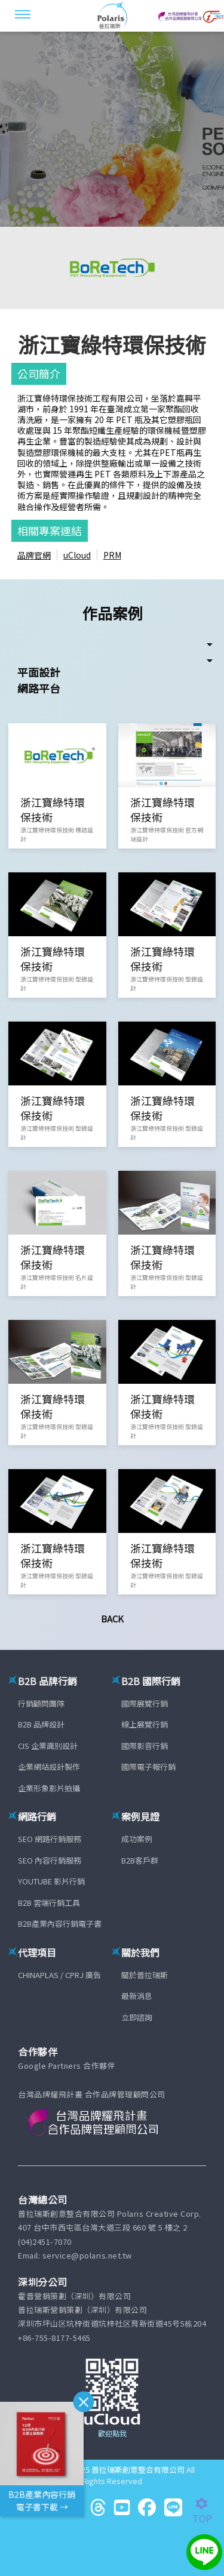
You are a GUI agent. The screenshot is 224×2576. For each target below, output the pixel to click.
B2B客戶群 (139, 1860)
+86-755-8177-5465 (54, 2337)
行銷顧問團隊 (41, 1703)
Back (112, 1618)
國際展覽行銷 (144, 1703)
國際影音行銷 (144, 1745)
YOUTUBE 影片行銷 (51, 1881)
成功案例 (136, 1838)
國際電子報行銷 (148, 1766)
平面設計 (38, 672)
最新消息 (136, 1995)
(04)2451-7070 (45, 2241)
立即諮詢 (136, 2017)
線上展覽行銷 (144, 1724)
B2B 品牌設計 (41, 1724)
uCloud (77, 555)
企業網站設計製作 (49, 1766)
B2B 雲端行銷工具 (49, 1902)
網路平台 (38, 688)
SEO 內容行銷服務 (49, 1860)
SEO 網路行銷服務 (49, 1838)
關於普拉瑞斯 (144, 1974)
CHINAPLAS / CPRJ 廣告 (59, 1974)
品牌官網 (34, 555)
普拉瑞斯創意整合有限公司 (138, 2469)
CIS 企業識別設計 (48, 1745)
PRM (112, 555)
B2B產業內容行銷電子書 (60, 1923)
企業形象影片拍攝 (49, 1788)
